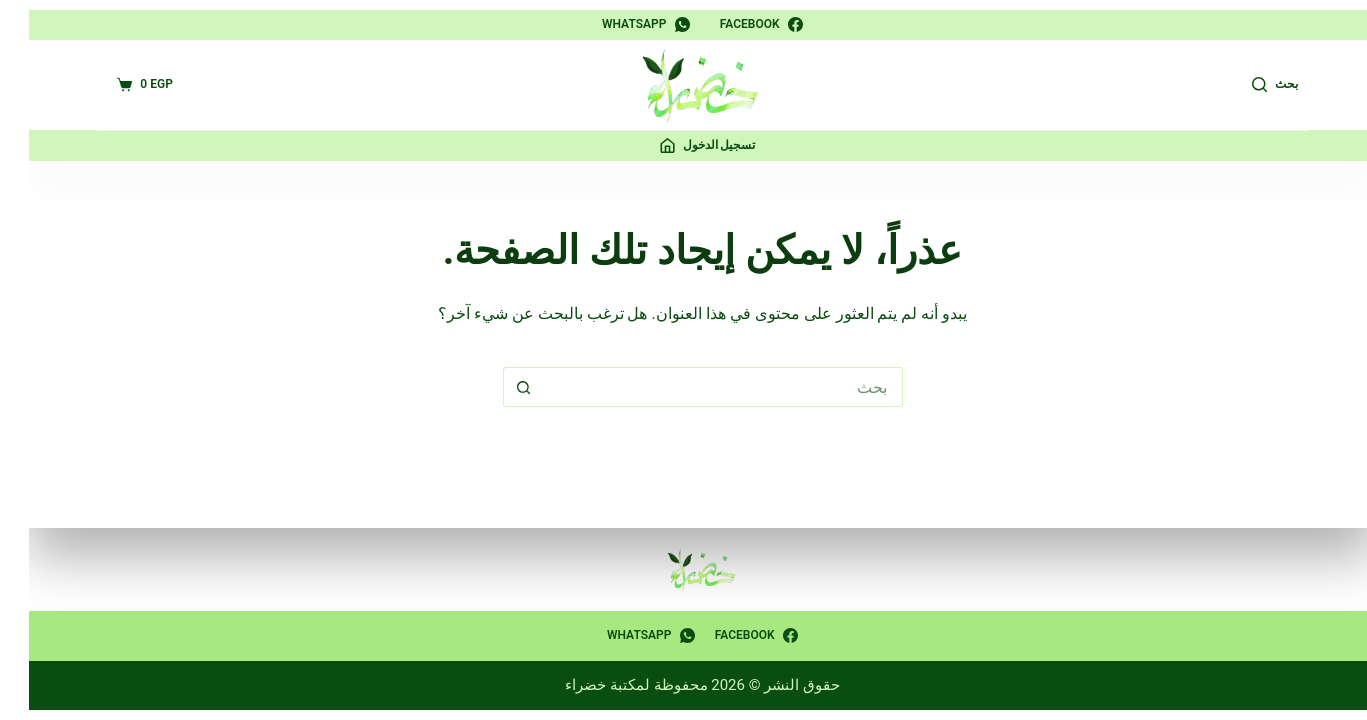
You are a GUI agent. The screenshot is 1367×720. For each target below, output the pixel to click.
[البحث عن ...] (704, 387)
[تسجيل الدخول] (689, 146)
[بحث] (1256, 85)
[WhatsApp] (627, 25)
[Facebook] (742, 25)
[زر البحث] (504, 387)
